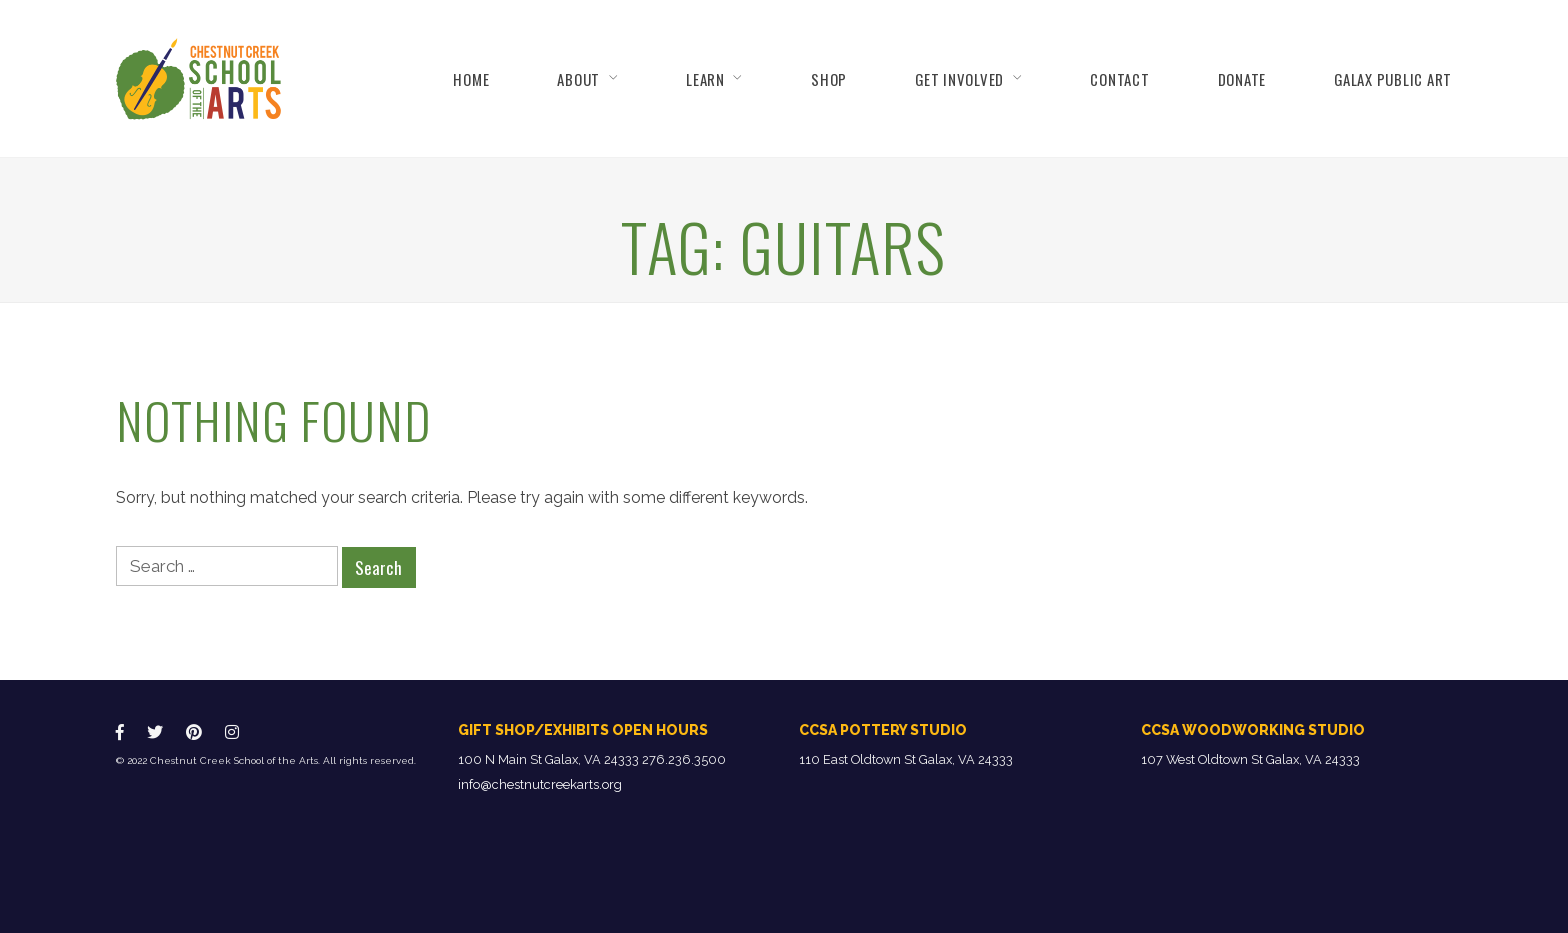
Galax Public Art (1393, 79)
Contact (1119, 79)
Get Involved (959, 79)
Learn (705, 79)
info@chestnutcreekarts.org (540, 784)
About (578, 79)
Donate (1242, 79)
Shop (829, 79)
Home (471, 79)
